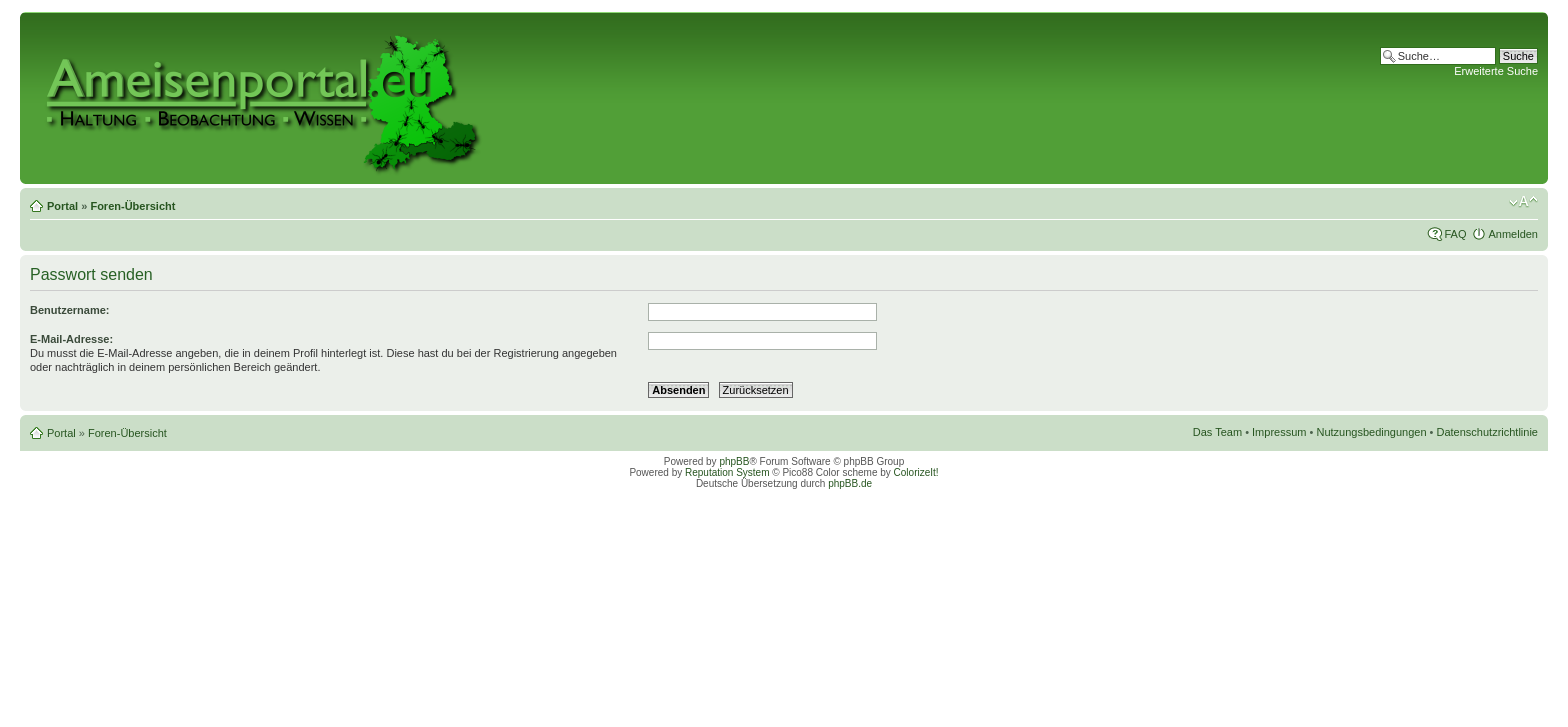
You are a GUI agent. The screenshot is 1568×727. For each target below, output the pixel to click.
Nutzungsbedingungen (1371, 432)
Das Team (1217, 432)
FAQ (1455, 234)
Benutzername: (69, 310)
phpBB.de (850, 483)
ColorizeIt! (916, 472)
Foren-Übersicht (132, 206)
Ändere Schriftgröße (1523, 202)
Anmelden (1513, 234)
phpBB (734, 461)
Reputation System (727, 472)
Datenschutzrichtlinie (1488, 432)
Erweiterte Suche (1496, 71)
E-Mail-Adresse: (71, 339)
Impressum (1279, 432)
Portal (62, 206)
